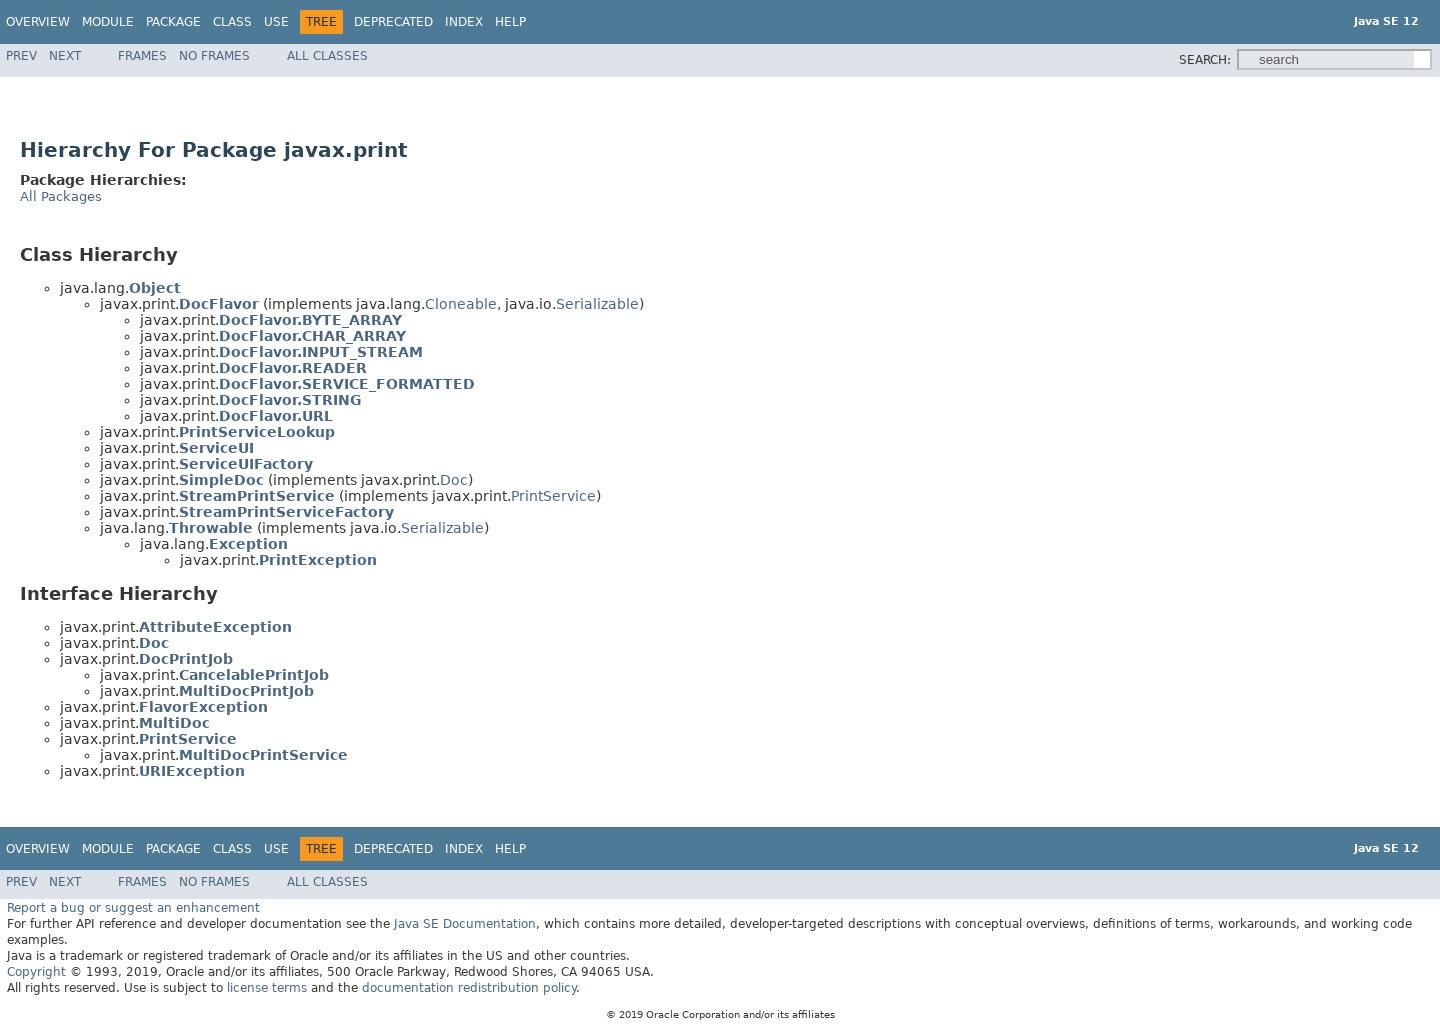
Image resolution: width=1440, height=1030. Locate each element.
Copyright (36, 972)
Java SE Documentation (465, 924)
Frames (142, 56)
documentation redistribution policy (469, 988)
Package (173, 22)
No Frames (214, 56)
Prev (21, 56)
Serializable (597, 304)
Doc (454, 480)
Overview (38, 22)
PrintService (553, 496)
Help (510, 22)
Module (108, 22)
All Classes (327, 56)
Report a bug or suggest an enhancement (133, 908)
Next (65, 56)
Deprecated (393, 22)
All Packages (61, 196)
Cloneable (461, 304)
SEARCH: (1205, 60)
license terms (267, 988)
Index (464, 22)
